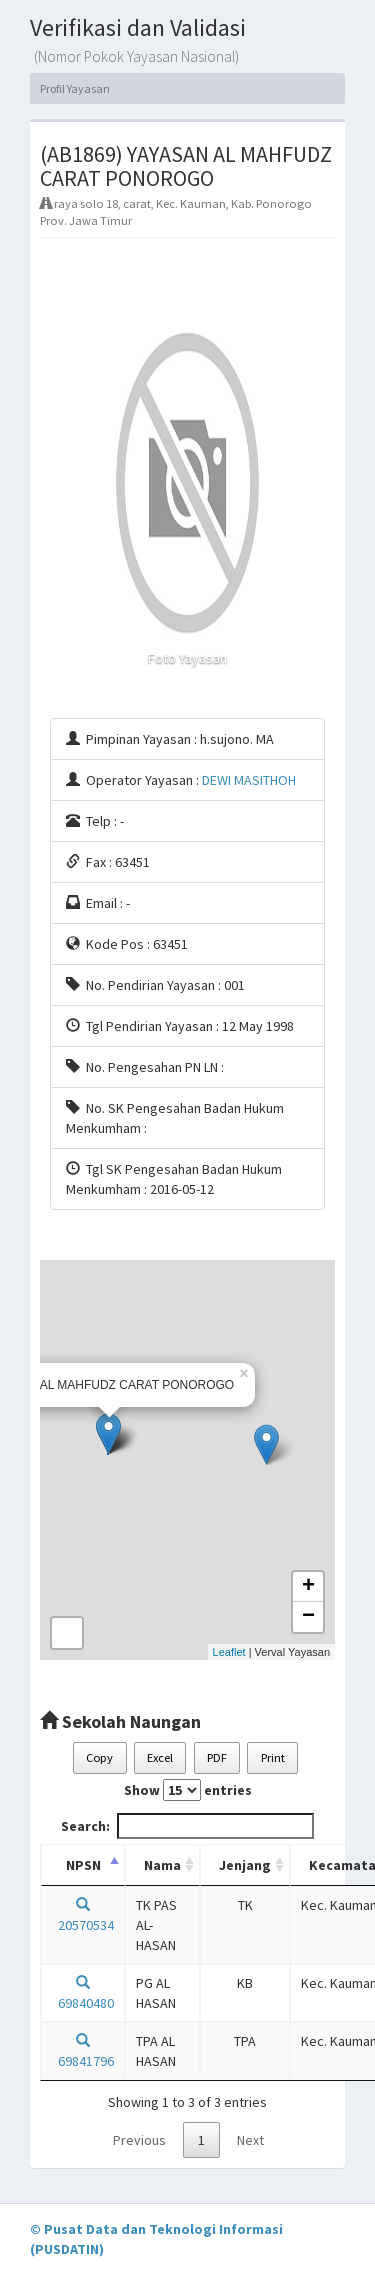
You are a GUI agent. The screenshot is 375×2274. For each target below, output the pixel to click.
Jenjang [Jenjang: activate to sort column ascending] (245, 1865)
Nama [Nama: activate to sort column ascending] (162, 1865)
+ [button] (308, 1587)
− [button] (308, 1617)
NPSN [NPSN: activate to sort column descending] (83, 1865)
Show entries (188, 1790)
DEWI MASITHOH (249, 780)
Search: (187, 1826)
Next (250, 2140)
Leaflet (229, 1652)
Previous (139, 2140)
